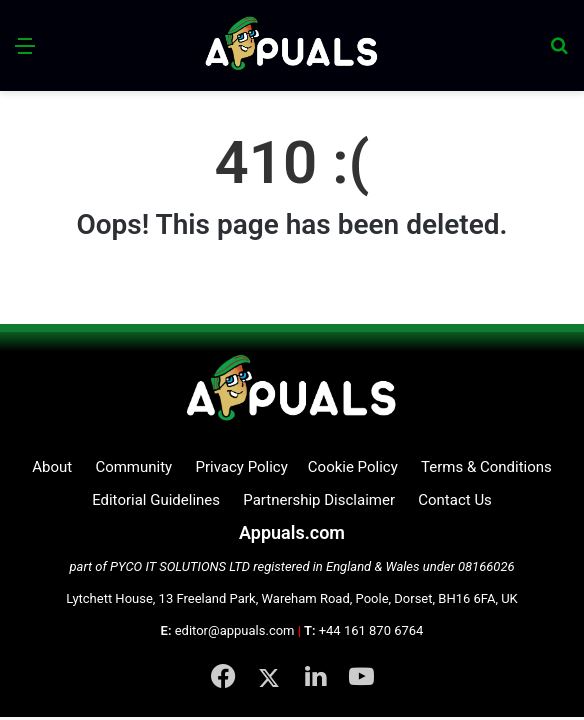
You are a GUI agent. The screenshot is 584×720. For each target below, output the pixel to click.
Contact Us (455, 500)
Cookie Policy (353, 467)
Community (133, 467)
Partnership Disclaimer (319, 500)
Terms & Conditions (486, 467)
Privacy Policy (241, 467)
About (52, 467)
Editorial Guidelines (156, 500)
